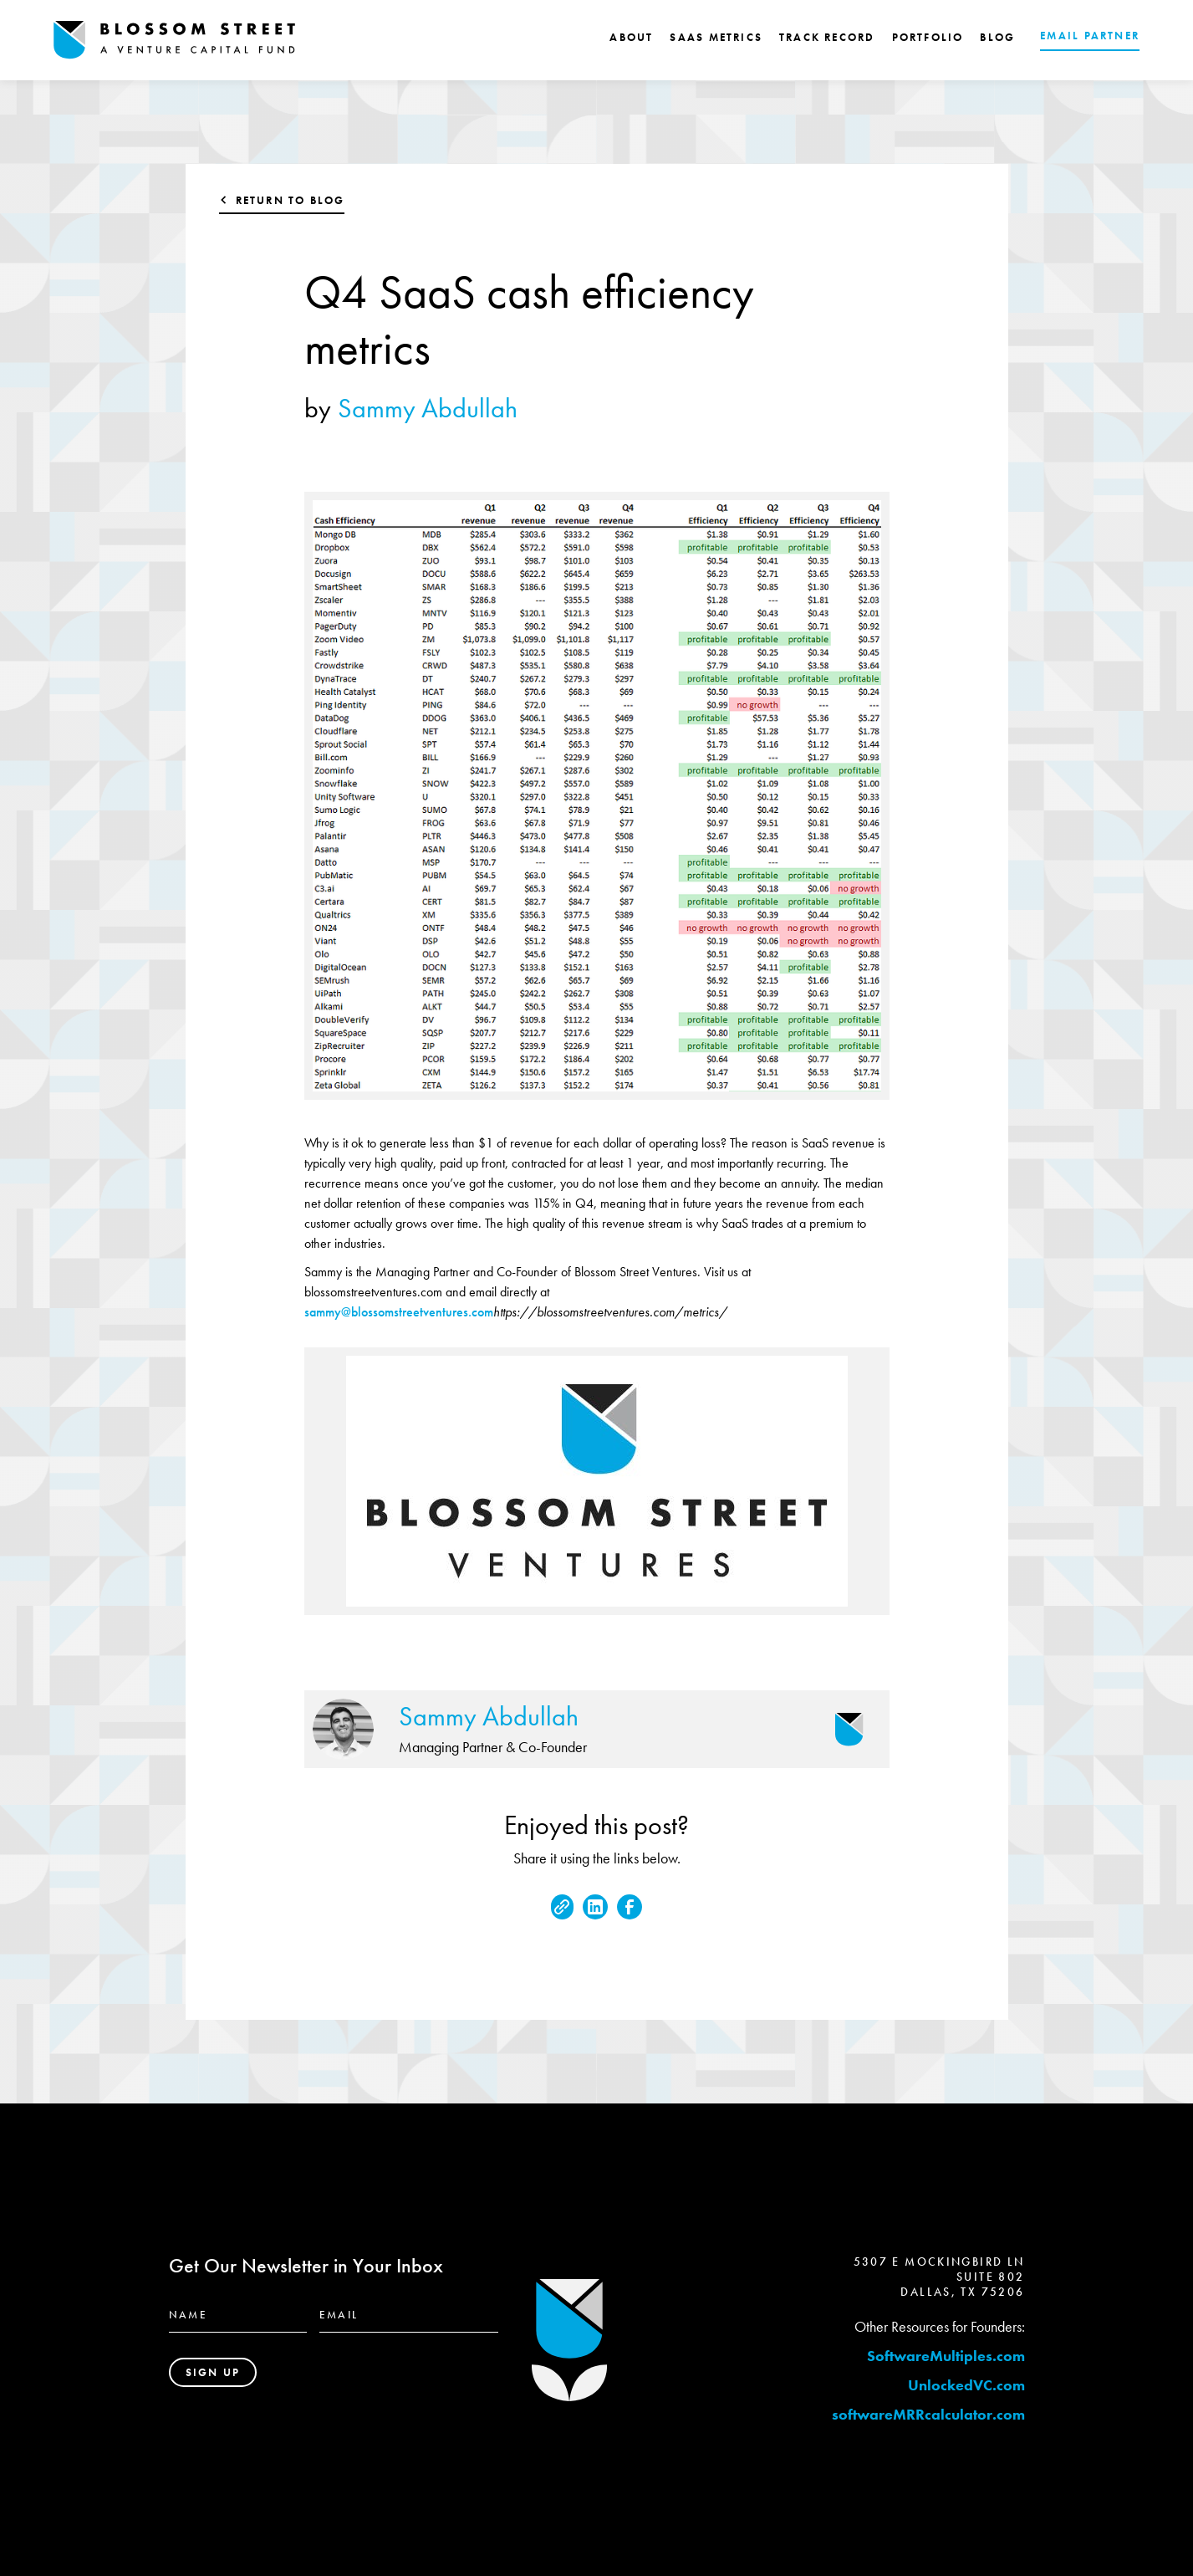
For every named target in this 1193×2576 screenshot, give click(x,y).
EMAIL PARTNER (1089, 35)
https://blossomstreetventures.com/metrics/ (610, 1312)
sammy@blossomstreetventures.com (398, 1312)
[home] (175, 40)
